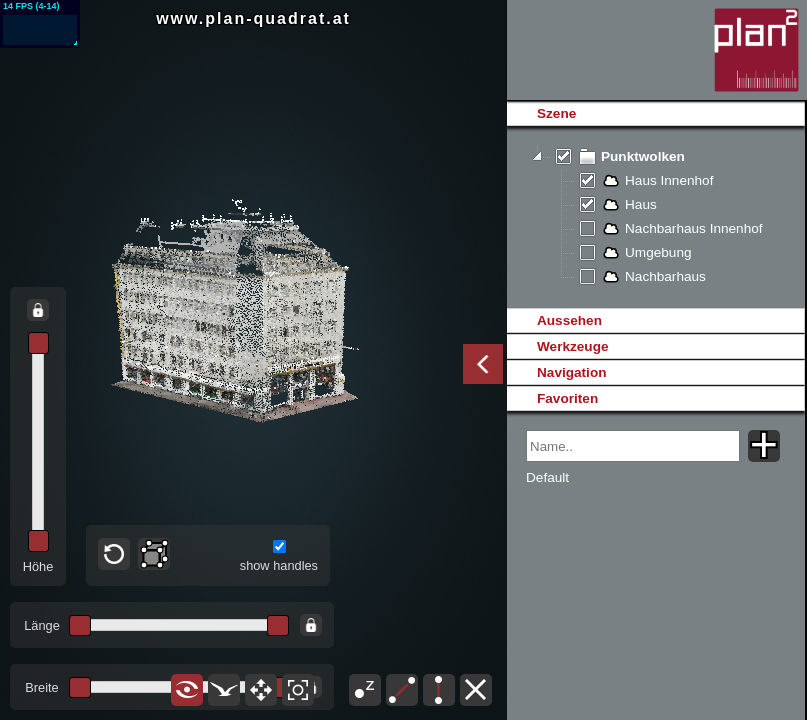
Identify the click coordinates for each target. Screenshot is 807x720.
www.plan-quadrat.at (253, 18)
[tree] (655, 217)
